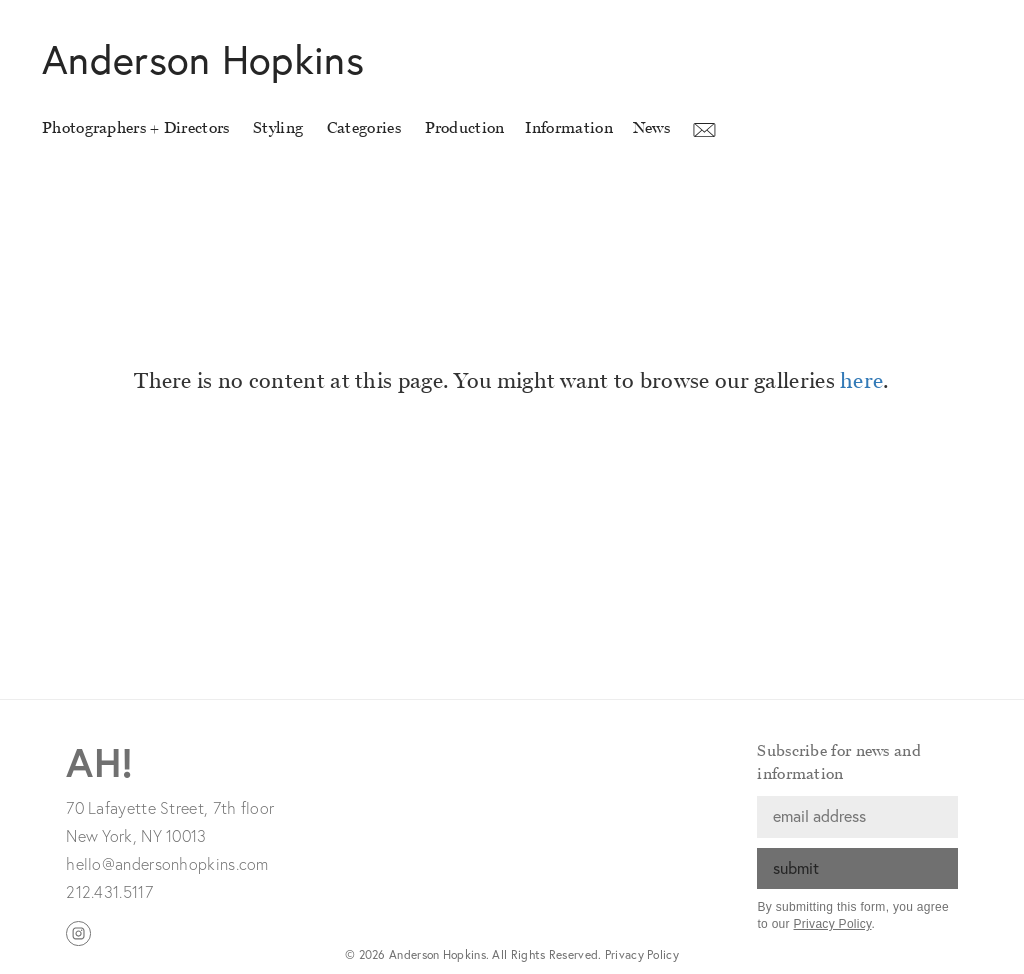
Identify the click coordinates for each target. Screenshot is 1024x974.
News (651, 127)
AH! (99, 761)
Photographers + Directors (136, 127)
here (861, 381)
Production (465, 127)
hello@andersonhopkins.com (167, 863)
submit (796, 867)
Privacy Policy (833, 924)
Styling (278, 127)
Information (569, 127)
